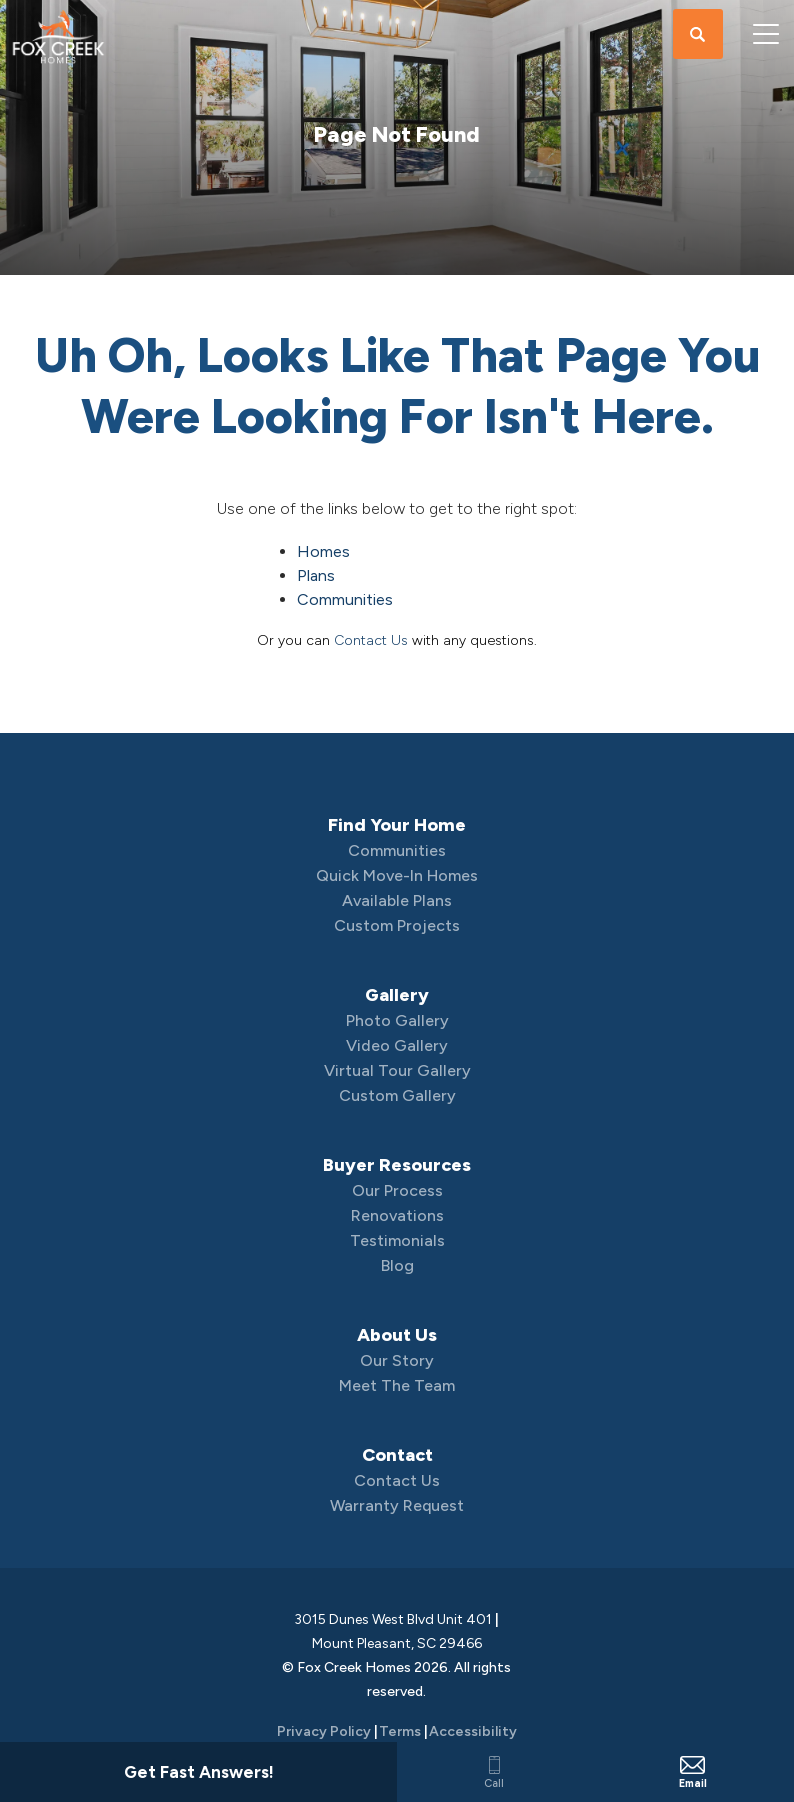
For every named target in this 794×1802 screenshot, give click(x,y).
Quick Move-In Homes (397, 875)
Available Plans (397, 900)
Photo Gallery (397, 1020)
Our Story (397, 1360)
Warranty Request (397, 1505)
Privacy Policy (324, 1731)
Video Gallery (397, 1045)
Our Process (397, 1190)
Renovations (397, 1215)
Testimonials (397, 1240)
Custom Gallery (397, 1095)
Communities (345, 599)
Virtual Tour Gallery (397, 1070)
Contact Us (371, 640)
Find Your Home (397, 825)
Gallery (397, 995)
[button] (698, 35)
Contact (397, 1455)
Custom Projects (397, 925)
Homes (323, 551)
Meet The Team (397, 1385)
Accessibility (473, 1731)
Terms (400, 1731)
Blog (397, 1265)
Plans (316, 575)
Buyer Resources (397, 1165)
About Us (397, 1335)
